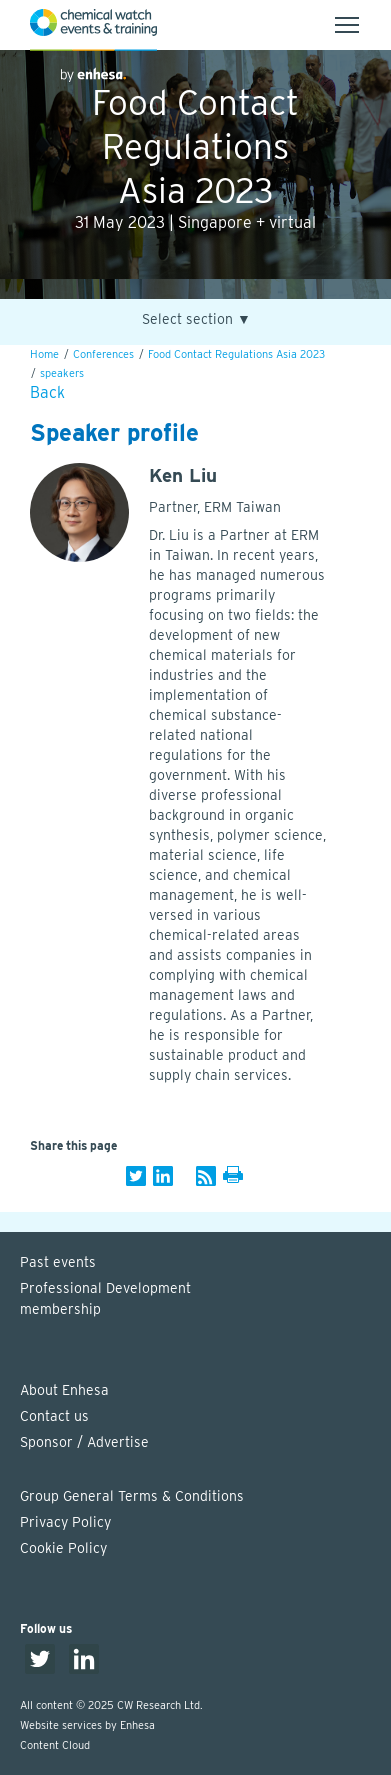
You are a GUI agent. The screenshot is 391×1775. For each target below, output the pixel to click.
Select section (196, 319)
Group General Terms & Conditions (132, 1496)
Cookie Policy (63, 1548)
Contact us (54, 1416)
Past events (58, 1262)
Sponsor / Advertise (84, 1442)
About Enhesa (64, 1390)
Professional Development (205, 1300)
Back (47, 392)
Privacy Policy (65, 1522)
